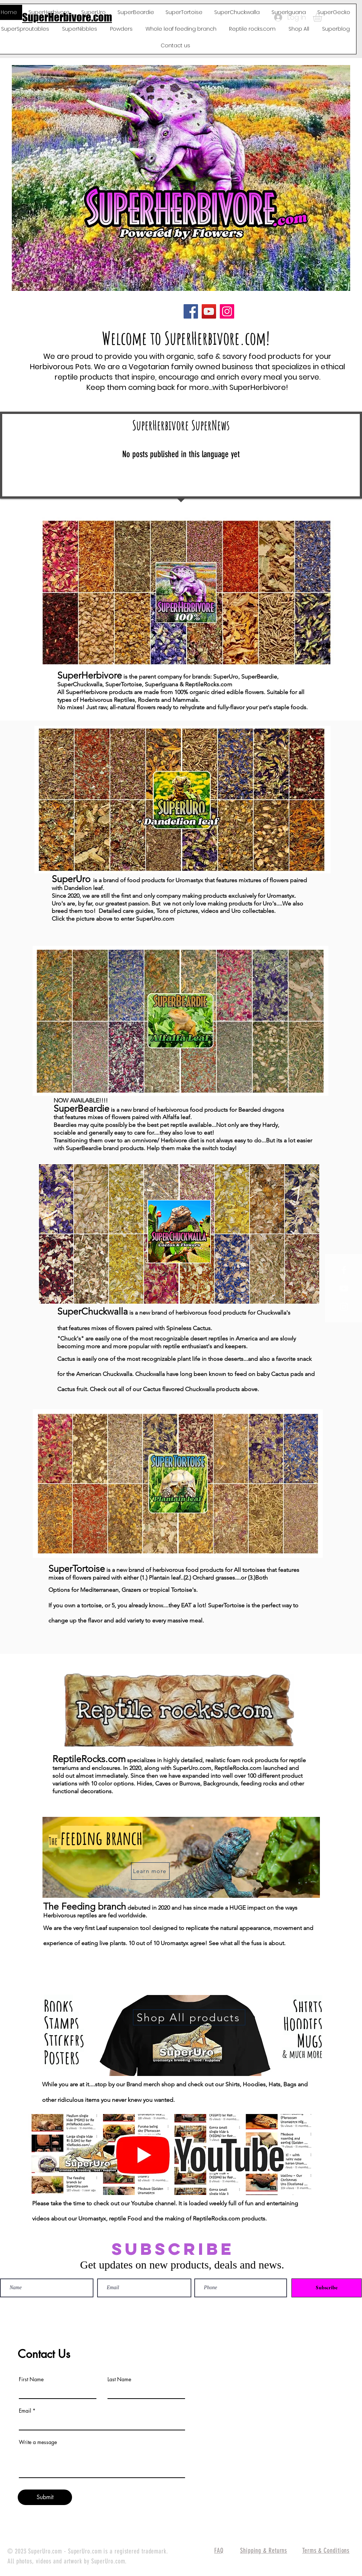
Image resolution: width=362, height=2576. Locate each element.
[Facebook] (191, 311)
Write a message (38, 2442)
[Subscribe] (326, 2287)
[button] (323, 17)
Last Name (119, 2379)
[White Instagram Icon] (343, 1306)
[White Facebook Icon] (343, 1269)
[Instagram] (227, 311)
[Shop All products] (189, 2017)
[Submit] (45, 2497)
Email (25, 2410)
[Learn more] (150, 1871)
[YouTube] (209, 311)
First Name (31, 2379)
